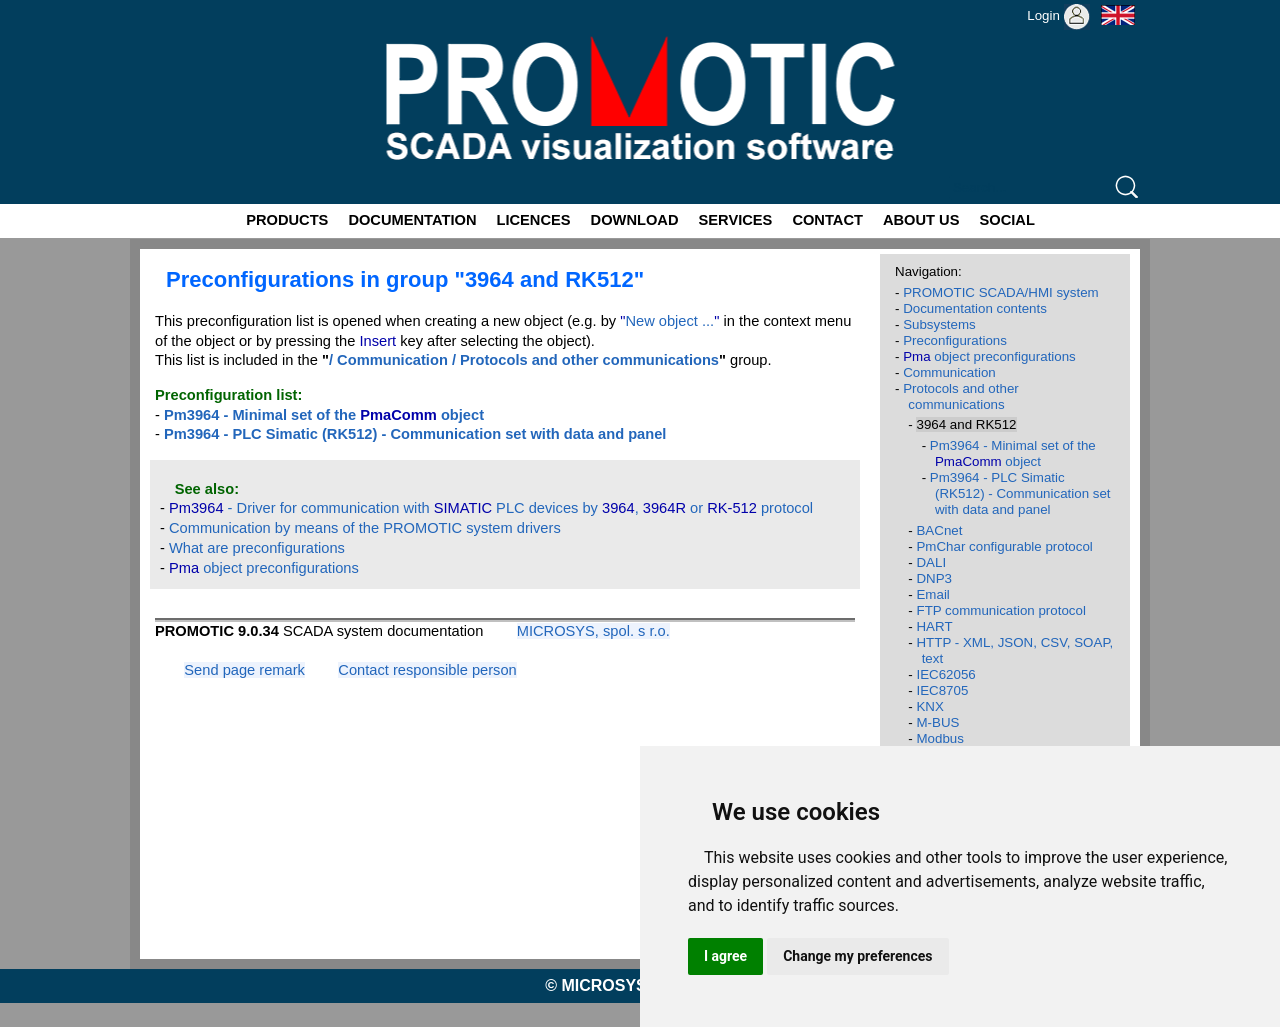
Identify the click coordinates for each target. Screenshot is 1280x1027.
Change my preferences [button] (857, 956)
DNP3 (934, 578)
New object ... (669, 321)
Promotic (166, 7)
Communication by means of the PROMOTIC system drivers (365, 528)
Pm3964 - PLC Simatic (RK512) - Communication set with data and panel (1020, 493)
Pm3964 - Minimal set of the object (1013, 453)
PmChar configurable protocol (1004, 546)
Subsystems (939, 324)
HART (934, 626)
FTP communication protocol (1000, 610)
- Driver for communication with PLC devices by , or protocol (491, 508)
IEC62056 (945, 674)
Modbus (939, 738)
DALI (931, 562)
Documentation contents (975, 308)
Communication (949, 372)
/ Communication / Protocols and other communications (524, 360)
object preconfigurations (264, 568)
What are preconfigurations (257, 548)
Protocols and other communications (961, 396)
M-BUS (937, 722)
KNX (929, 706)
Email (932, 594)
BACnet (939, 530)
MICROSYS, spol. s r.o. (593, 631)
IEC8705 (942, 690)
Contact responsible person (427, 670)
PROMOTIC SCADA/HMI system (1001, 292)
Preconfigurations (955, 340)
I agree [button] (725, 956)
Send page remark (244, 670)
